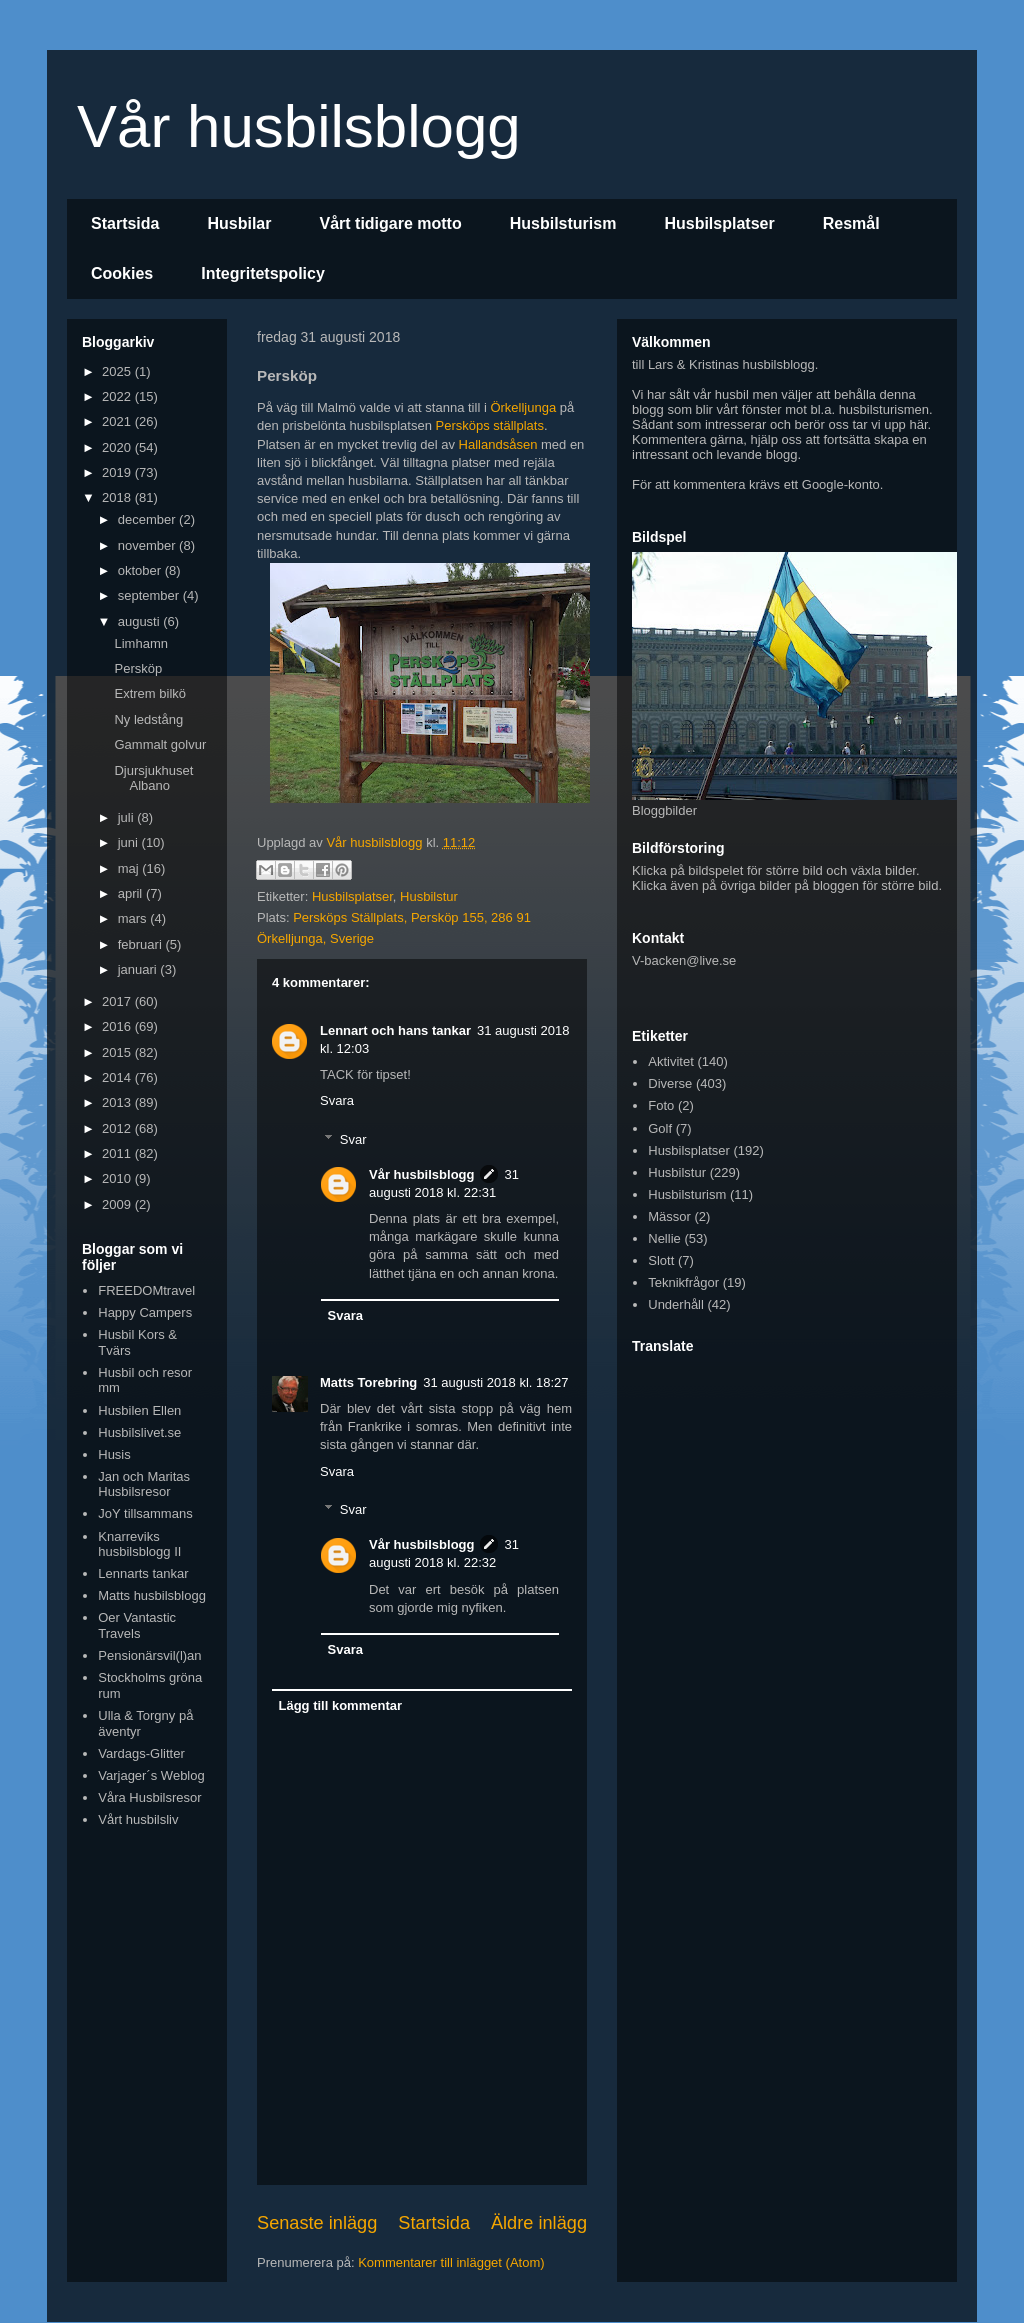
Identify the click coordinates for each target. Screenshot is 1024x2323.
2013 (118, 1102)
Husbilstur (429, 896)
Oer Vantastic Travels (137, 1625)
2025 (118, 371)
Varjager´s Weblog (151, 1775)
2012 (118, 1128)
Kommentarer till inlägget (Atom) (451, 2262)
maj (130, 868)
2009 (118, 1204)
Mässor (669, 1216)
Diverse (670, 1083)
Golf (660, 1128)
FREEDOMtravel (146, 1290)
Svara (337, 1100)
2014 (118, 1077)
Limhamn (140, 643)
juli (128, 817)
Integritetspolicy (263, 273)
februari (142, 944)
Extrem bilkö (150, 693)
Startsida (125, 223)
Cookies (122, 273)
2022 (118, 396)
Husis (114, 1454)
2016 (118, 1026)
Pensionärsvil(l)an (149, 1655)
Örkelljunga (523, 407)
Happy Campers (145, 1312)
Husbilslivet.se (139, 1432)
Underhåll (676, 1304)
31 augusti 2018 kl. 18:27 (495, 1382)
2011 (118, 1153)
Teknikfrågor (683, 1282)
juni (130, 842)
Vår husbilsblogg (299, 126)
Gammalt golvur (160, 744)
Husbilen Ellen (139, 1410)
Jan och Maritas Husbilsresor (144, 1484)
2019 (118, 472)
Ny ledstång (148, 719)
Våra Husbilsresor (149, 1797)
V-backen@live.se (684, 960)
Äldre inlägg (539, 2223)
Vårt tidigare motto (390, 223)
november (148, 545)
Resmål (851, 223)
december (148, 519)
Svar (353, 1139)
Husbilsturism (563, 223)
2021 (118, 421)
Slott (661, 1260)
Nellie (664, 1238)
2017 (118, 1001)
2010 (118, 1178)
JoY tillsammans (145, 1513)
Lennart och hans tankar (395, 1030)
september (150, 595)
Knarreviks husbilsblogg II (139, 1544)
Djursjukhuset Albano (153, 778)
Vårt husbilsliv (138, 1819)
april (132, 893)
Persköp (138, 668)
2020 (118, 447)
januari (139, 969)
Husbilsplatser (719, 223)
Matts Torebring (368, 1382)
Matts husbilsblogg (152, 1595)
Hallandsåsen (498, 444)
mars (134, 918)
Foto (661, 1105)
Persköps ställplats (490, 425)
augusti (141, 621)
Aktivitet (671, 1061)
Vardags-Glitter (141, 1753)
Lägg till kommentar (341, 1705)
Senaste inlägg (317, 2223)
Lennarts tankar (143, 1573)
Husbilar (239, 223)
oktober (141, 570)
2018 (118, 497)
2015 (118, 1052)
